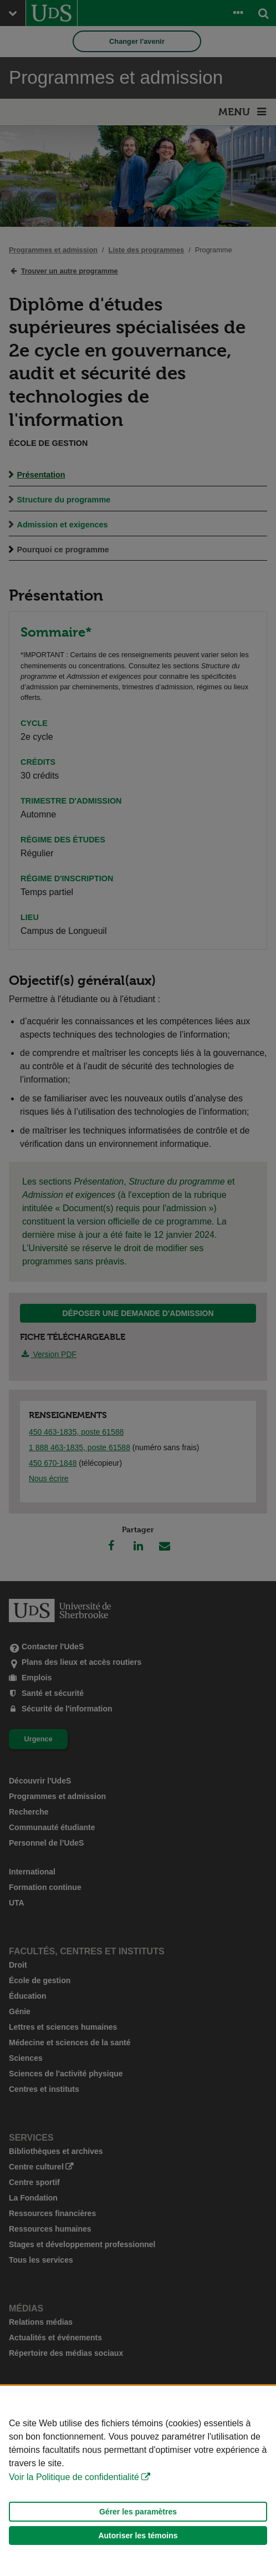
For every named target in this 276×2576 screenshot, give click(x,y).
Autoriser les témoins (137, 2535)
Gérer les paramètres (138, 2511)
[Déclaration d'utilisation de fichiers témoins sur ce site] (138, 2481)
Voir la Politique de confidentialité (74, 2477)
